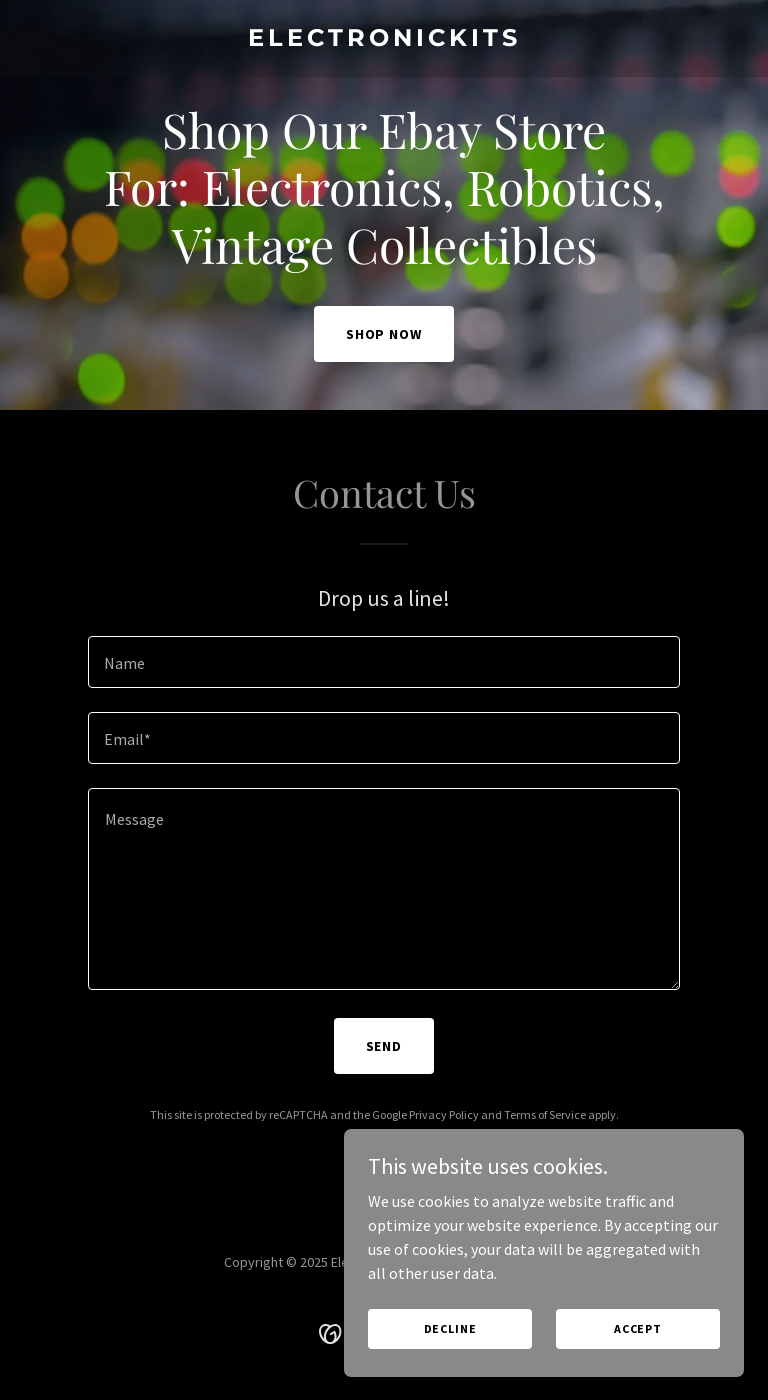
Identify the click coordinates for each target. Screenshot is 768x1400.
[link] (384, 40)
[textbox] (384, 662)
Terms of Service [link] (545, 1114)
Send (384, 1046)
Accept (638, 1328)
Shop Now (384, 334)
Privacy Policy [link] (444, 1114)
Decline (450, 1328)
